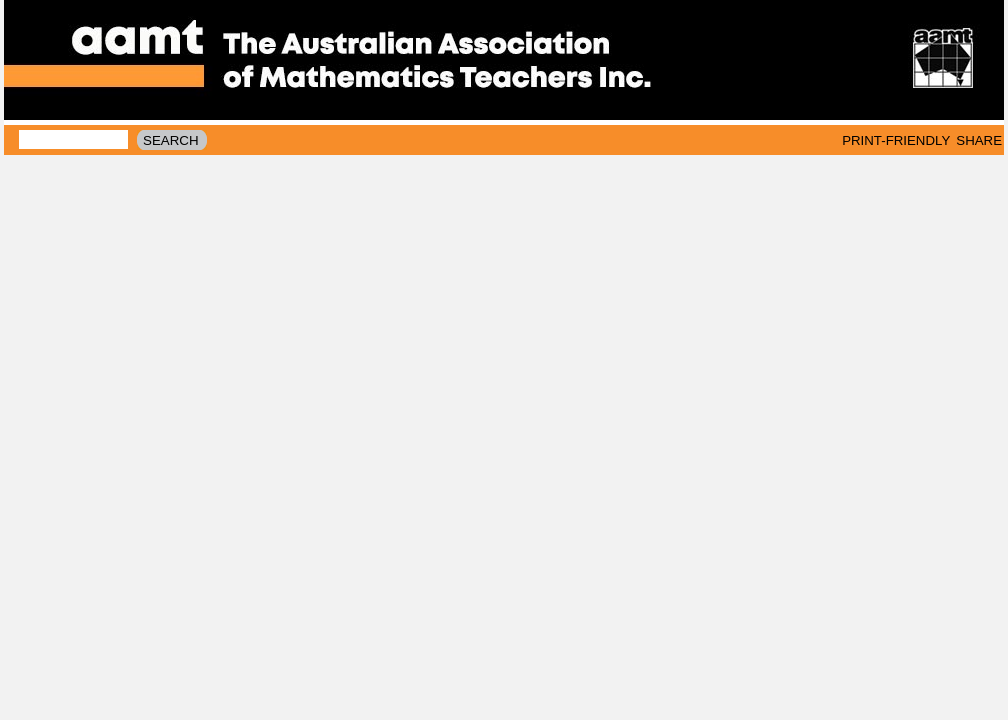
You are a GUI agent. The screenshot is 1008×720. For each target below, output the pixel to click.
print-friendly (896, 140)
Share (979, 140)
